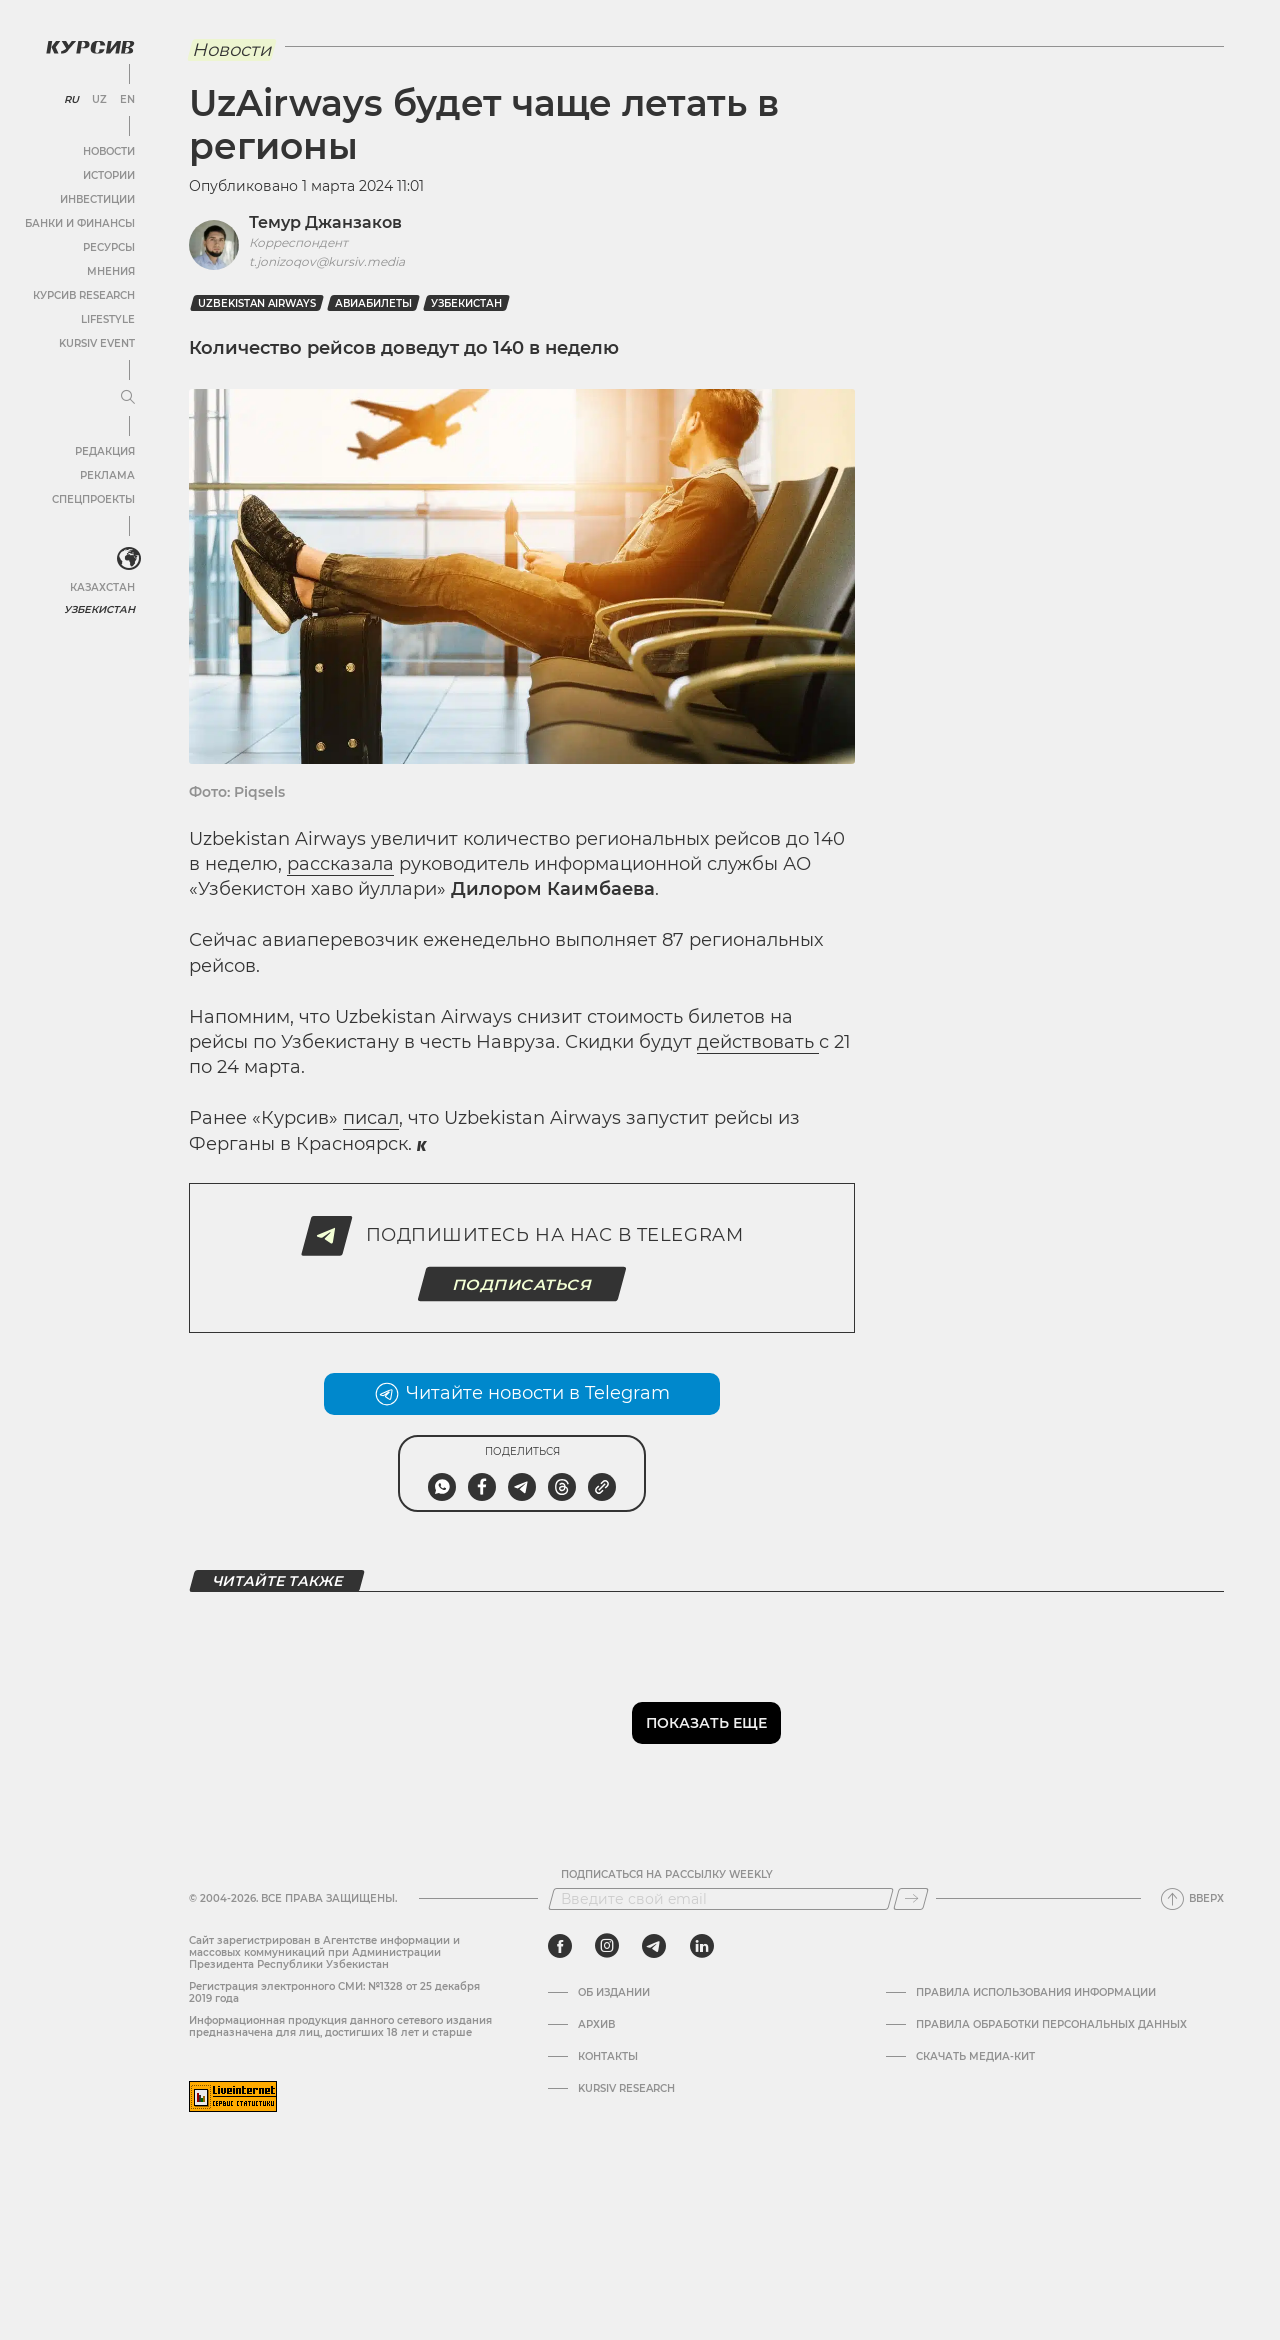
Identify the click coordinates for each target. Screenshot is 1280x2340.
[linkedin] (701, 1946)
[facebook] (560, 1946)
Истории (109, 175)
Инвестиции (97, 199)
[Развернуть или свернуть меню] (128, 398)
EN (127, 100)
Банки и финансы (80, 223)
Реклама (107, 475)
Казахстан (102, 587)
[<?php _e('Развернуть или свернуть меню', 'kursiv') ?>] (129, 559)
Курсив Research (84, 295)
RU (71, 100)
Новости (109, 151)
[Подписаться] (911, 1899)
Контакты (608, 2057)
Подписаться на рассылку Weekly (667, 1875)
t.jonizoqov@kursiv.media (327, 261)
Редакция (105, 451)
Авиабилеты (373, 303)
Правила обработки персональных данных (1051, 2025)
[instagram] (607, 1946)
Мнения (111, 271)
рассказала (340, 864)
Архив (596, 2025)
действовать (758, 1042)
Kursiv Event (97, 343)
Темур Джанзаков (325, 222)
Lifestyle (108, 319)
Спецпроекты (93, 499)
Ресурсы (109, 247)
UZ (99, 100)
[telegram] (654, 1946)
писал (371, 1118)
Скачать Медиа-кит (975, 2057)
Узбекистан (99, 609)
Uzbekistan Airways (257, 303)
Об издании (614, 1993)
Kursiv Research (626, 2089)
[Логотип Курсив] (90, 47)
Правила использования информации (1036, 1993)
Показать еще (706, 1723)
